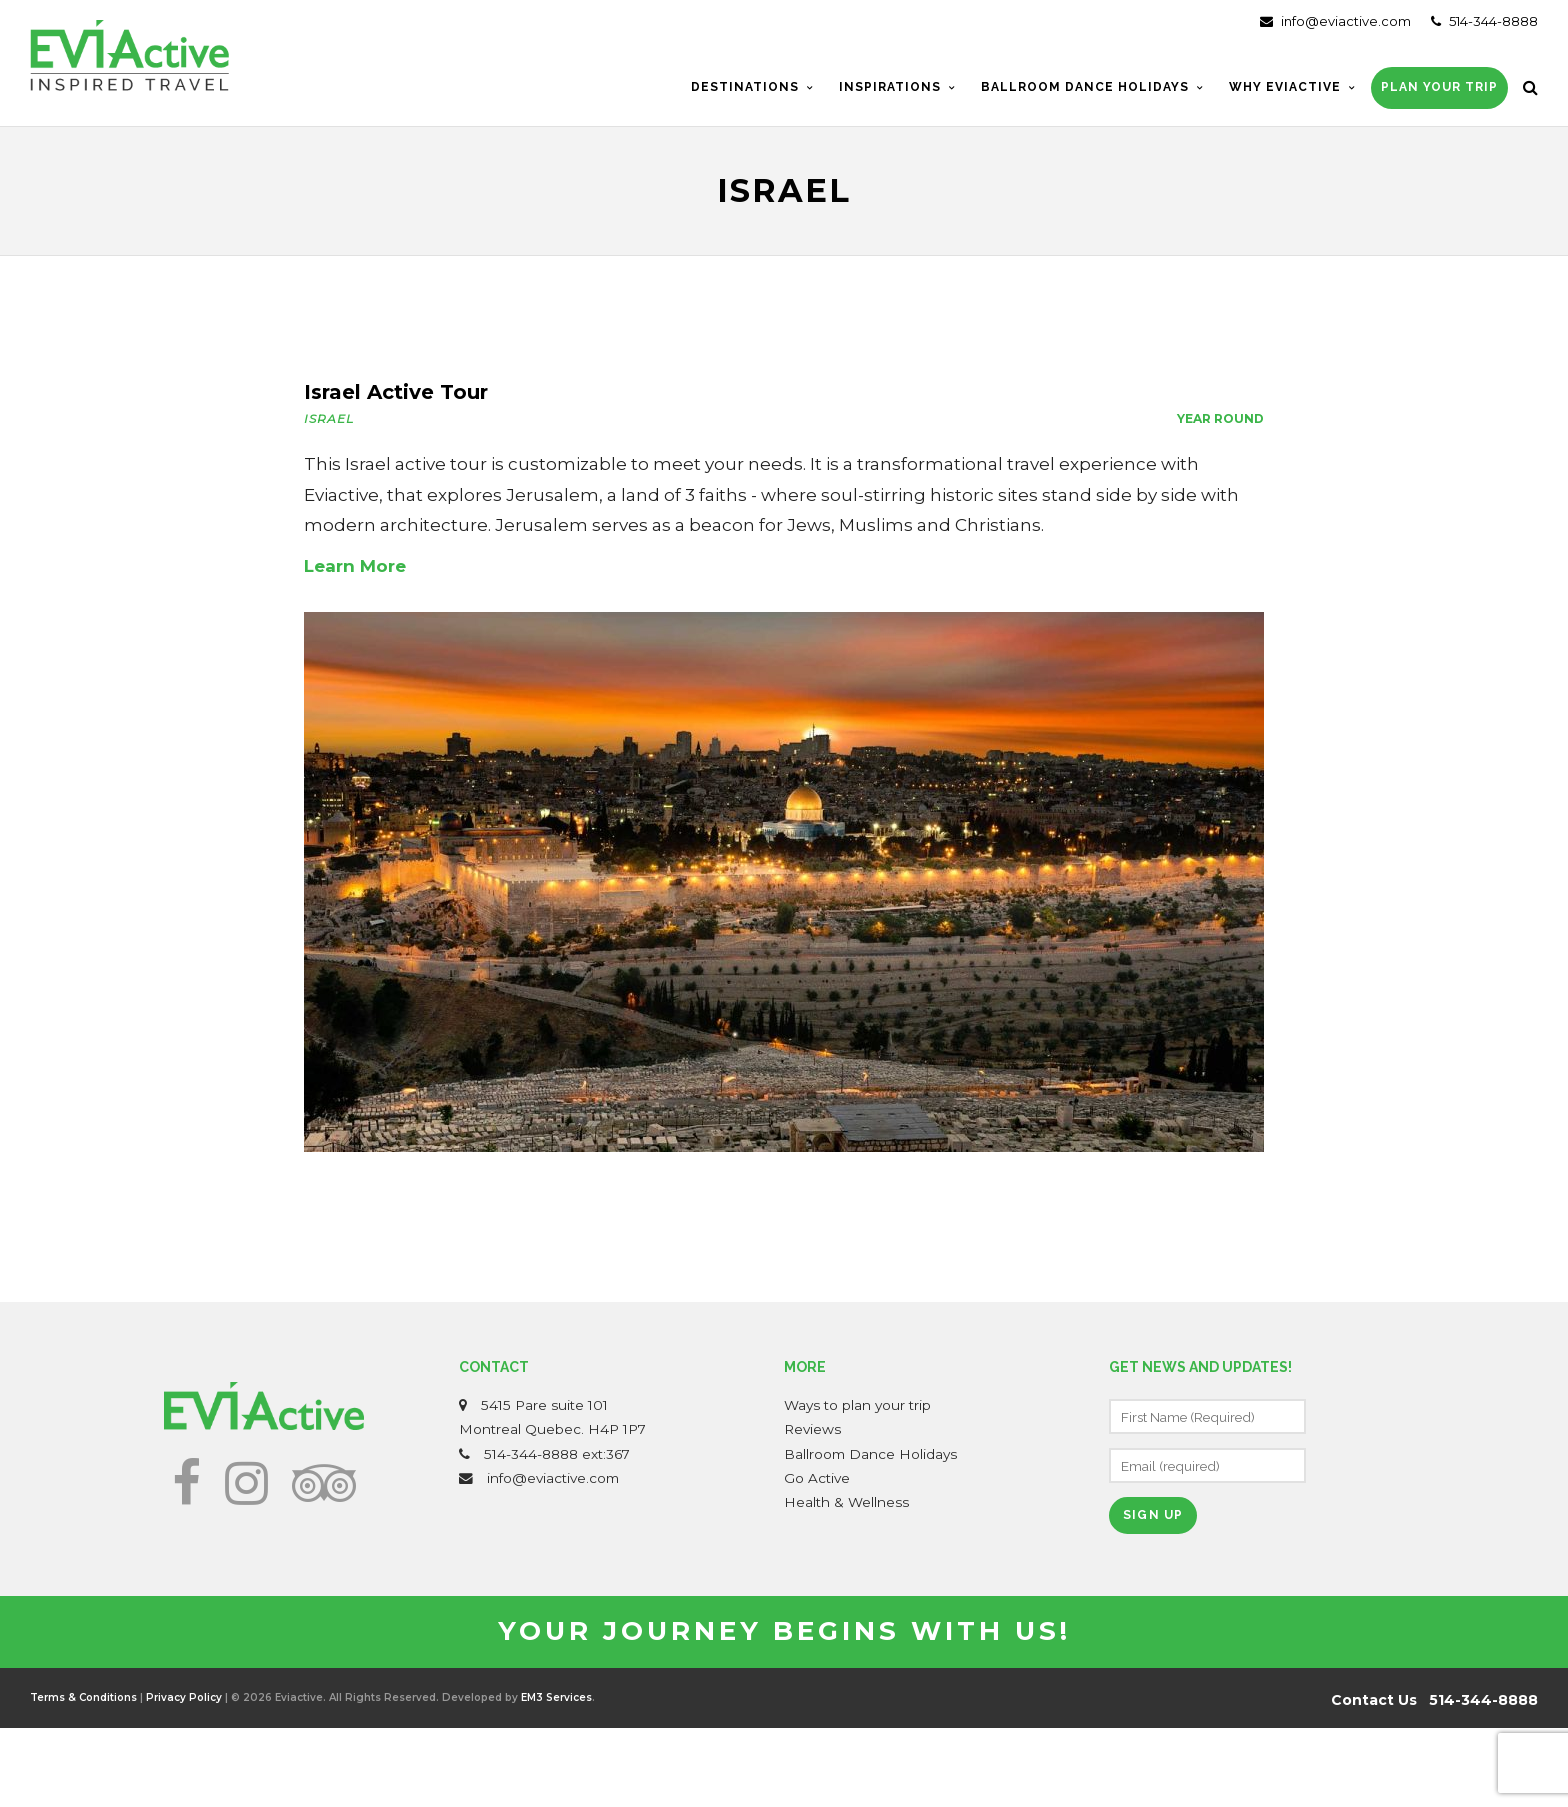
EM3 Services (556, 1697)
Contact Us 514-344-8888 (1434, 1700)
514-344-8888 (1484, 21)
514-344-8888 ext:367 (557, 1454)
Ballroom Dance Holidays (870, 1454)
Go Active (817, 1478)
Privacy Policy (184, 1697)
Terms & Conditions (83, 1697)
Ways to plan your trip (857, 1405)
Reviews (812, 1429)
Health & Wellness (846, 1502)
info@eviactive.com (1335, 21)
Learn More (355, 566)
